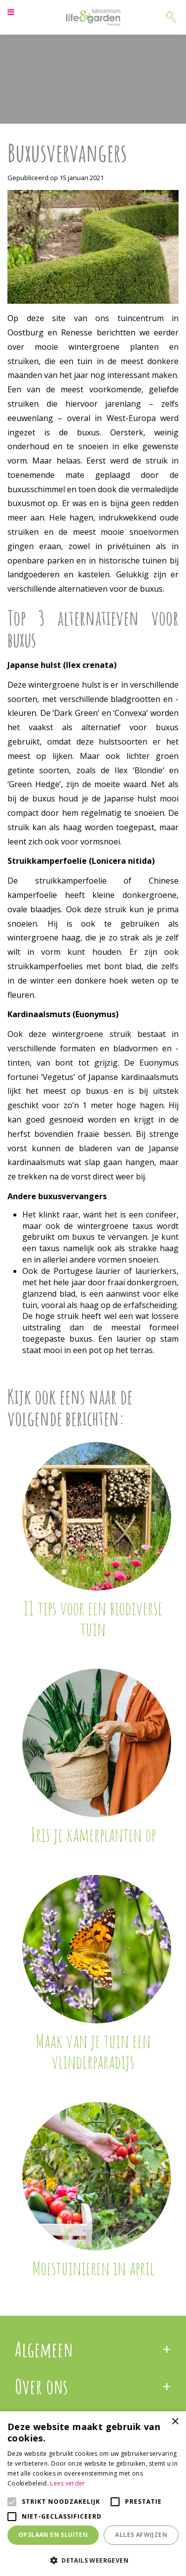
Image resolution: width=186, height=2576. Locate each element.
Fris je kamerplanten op (93, 1834)
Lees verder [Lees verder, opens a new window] (67, 2483)
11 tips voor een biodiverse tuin (93, 1618)
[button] (93, 2560)
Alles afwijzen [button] (141, 2534)
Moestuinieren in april (93, 2268)
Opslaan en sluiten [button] (53, 2534)
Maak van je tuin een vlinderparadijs (93, 2051)
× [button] (175, 2422)
